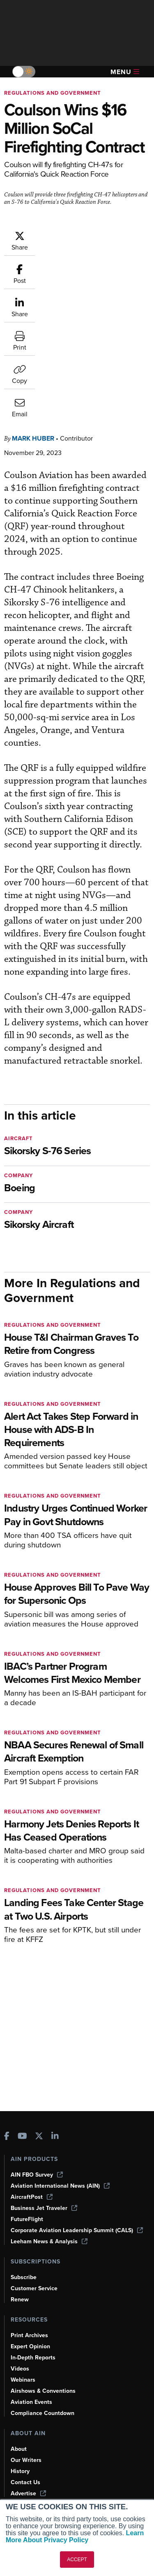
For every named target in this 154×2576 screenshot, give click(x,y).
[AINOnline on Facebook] (6, 2137)
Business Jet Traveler (44, 2208)
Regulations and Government (52, 93)
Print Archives (29, 2335)
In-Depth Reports (33, 2357)
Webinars (23, 2379)
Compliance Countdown (42, 2413)
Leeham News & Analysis (49, 2241)
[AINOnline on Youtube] (22, 2137)
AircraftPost (32, 2196)
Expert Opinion (30, 2346)
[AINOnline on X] (39, 2137)
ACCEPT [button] (77, 2559)
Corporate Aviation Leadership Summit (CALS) (77, 2230)
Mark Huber (33, 312)
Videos (20, 2368)
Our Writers (26, 2460)
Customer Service (34, 2288)
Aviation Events (31, 2402)
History (20, 2471)
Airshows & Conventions (43, 2390)
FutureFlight (27, 2219)
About (19, 2448)
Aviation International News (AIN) (60, 2185)
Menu (124, 72)
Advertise (28, 2493)
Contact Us (25, 2482)
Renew (20, 2299)
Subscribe (24, 2277)
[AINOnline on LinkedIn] (55, 2137)
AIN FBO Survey (37, 2174)
